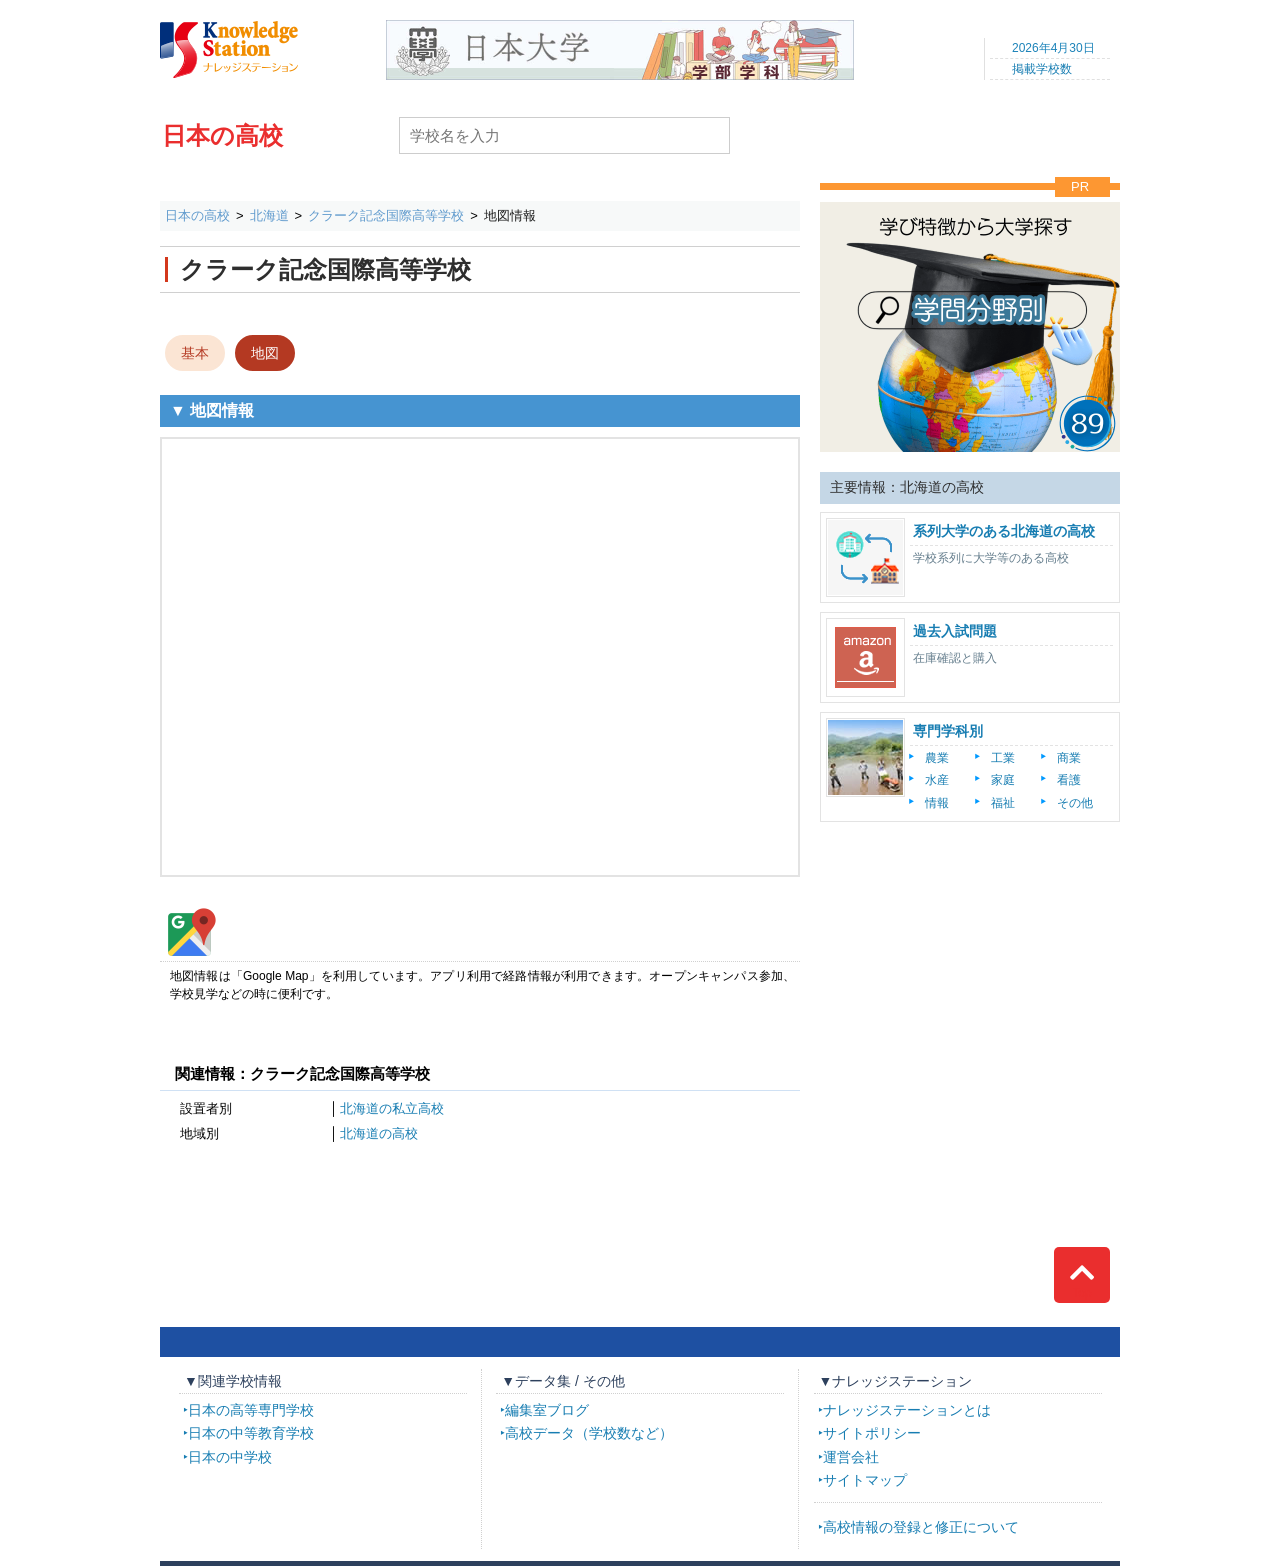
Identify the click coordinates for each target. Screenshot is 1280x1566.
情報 (937, 803)
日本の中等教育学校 (251, 1433)
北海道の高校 (379, 1133)
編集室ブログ (547, 1410)
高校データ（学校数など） (589, 1433)
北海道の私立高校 (392, 1108)
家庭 (1003, 780)
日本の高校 (222, 135)
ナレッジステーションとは (907, 1410)
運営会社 (851, 1457)
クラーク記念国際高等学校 (386, 215)
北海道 (269, 215)
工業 (1003, 758)
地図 (265, 353)
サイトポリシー (872, 1433)
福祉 (1003, 803)
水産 (937, 780)
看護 (1069, 780)
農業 (937, 758)
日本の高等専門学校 (251, 1410)
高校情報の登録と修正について (921, 1527)
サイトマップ (865, 1480)
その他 (1075, 803)
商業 (1069, 758)
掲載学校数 (1042, 69)
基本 (195, 353)
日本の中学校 (230, 1457)
